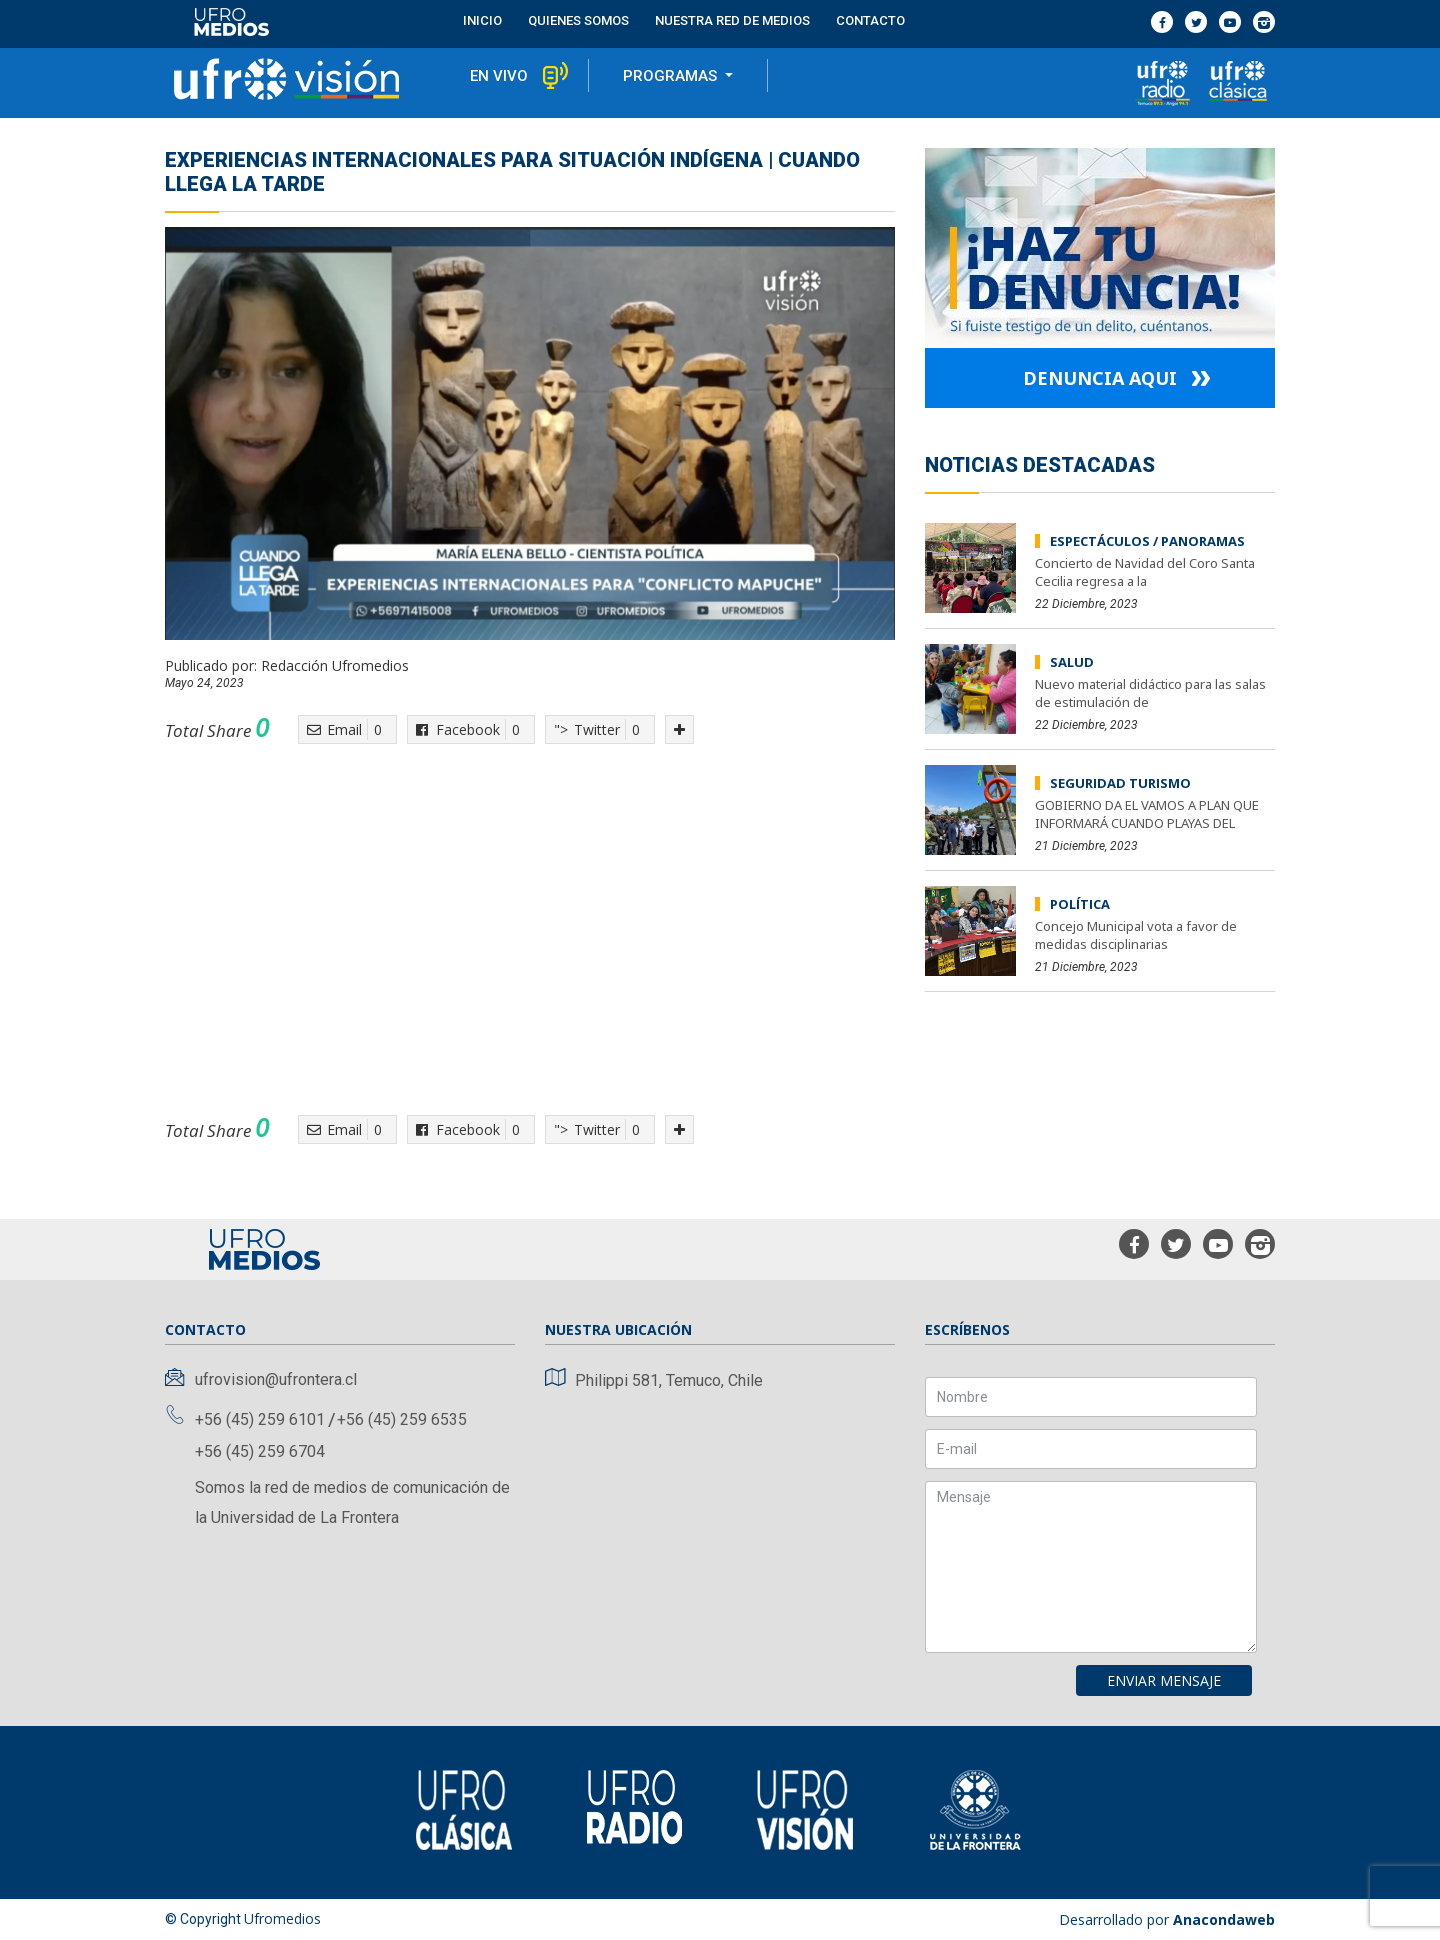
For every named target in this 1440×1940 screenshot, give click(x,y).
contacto (870, 20)
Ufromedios (282, 1918)
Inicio (482, 20)
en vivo (499, 76)
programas (672, 76)
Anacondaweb (1224, 1919)
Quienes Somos (578, 20)
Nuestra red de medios (732, 20)
